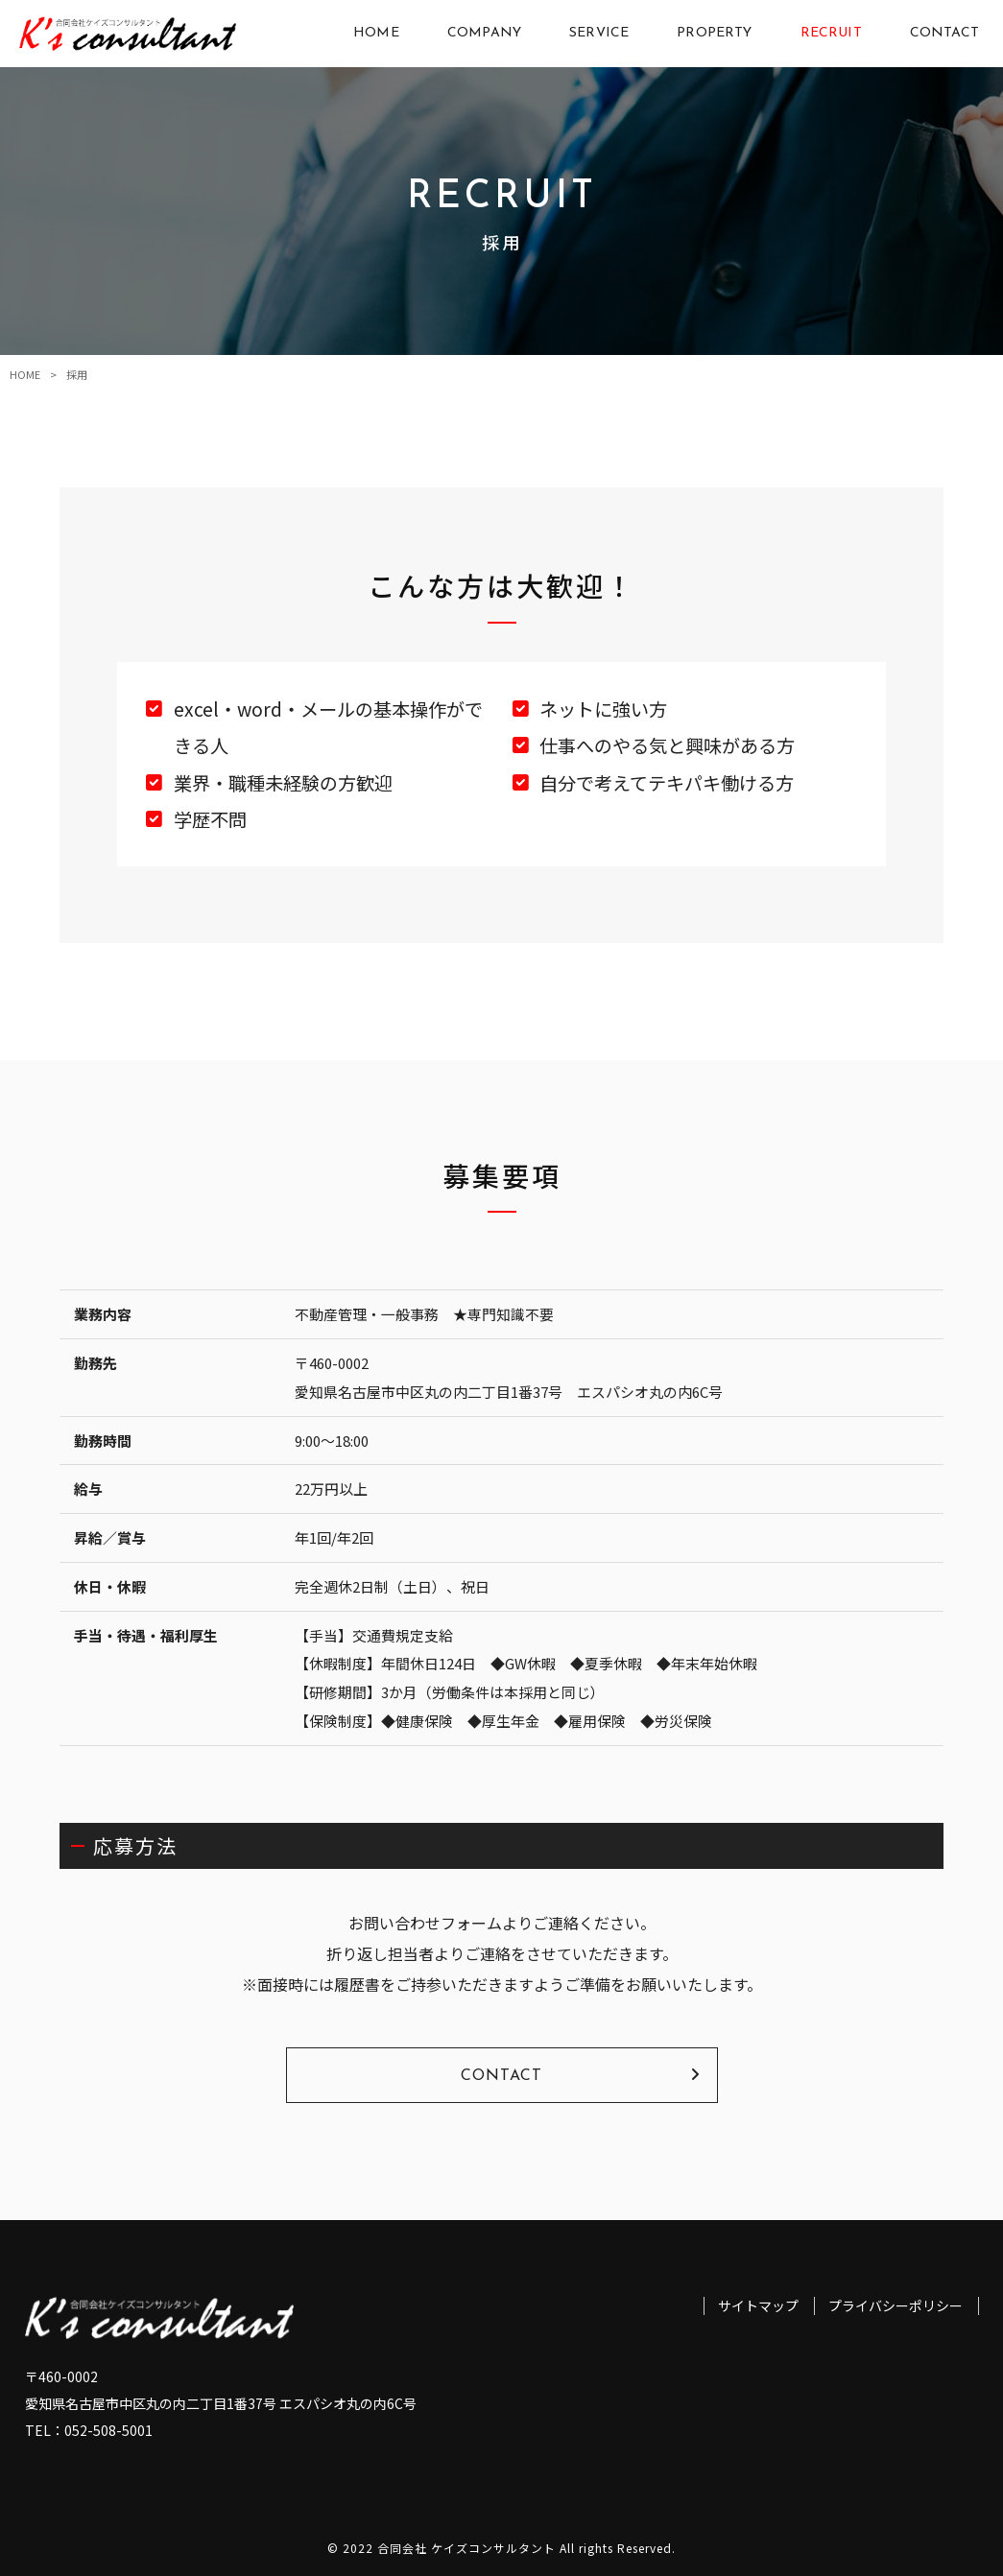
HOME (25, 374)
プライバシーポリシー (895, 2306)
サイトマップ (758, 2306)
